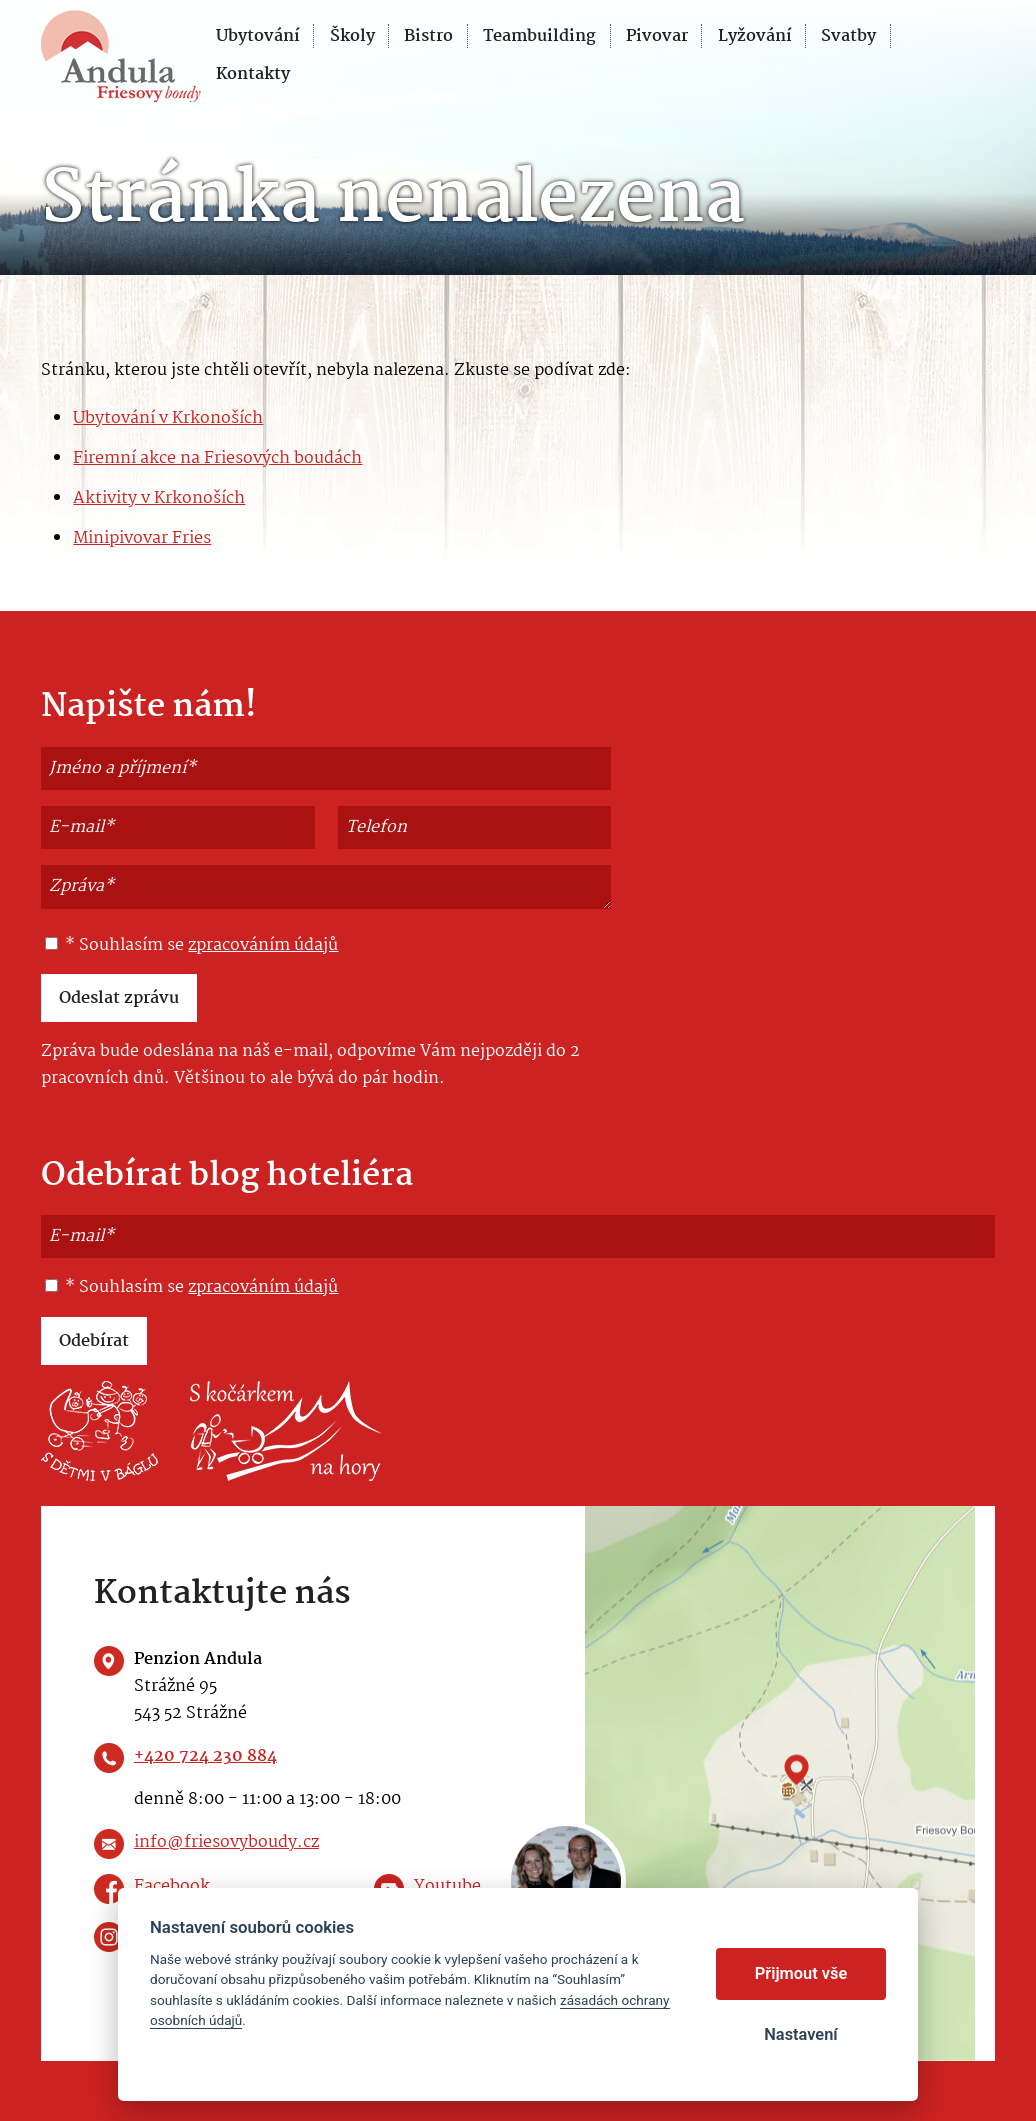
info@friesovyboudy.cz (226, 1842)
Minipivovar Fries (142, 538)
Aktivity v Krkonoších (159, 498)
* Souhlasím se (191, 946)
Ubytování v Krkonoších (168, 418)
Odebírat (94, 1341)
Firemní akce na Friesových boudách (217, 458)
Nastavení (800, 2034)
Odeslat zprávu (119, 998)
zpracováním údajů (263, 945)
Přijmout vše (801, 1973)
